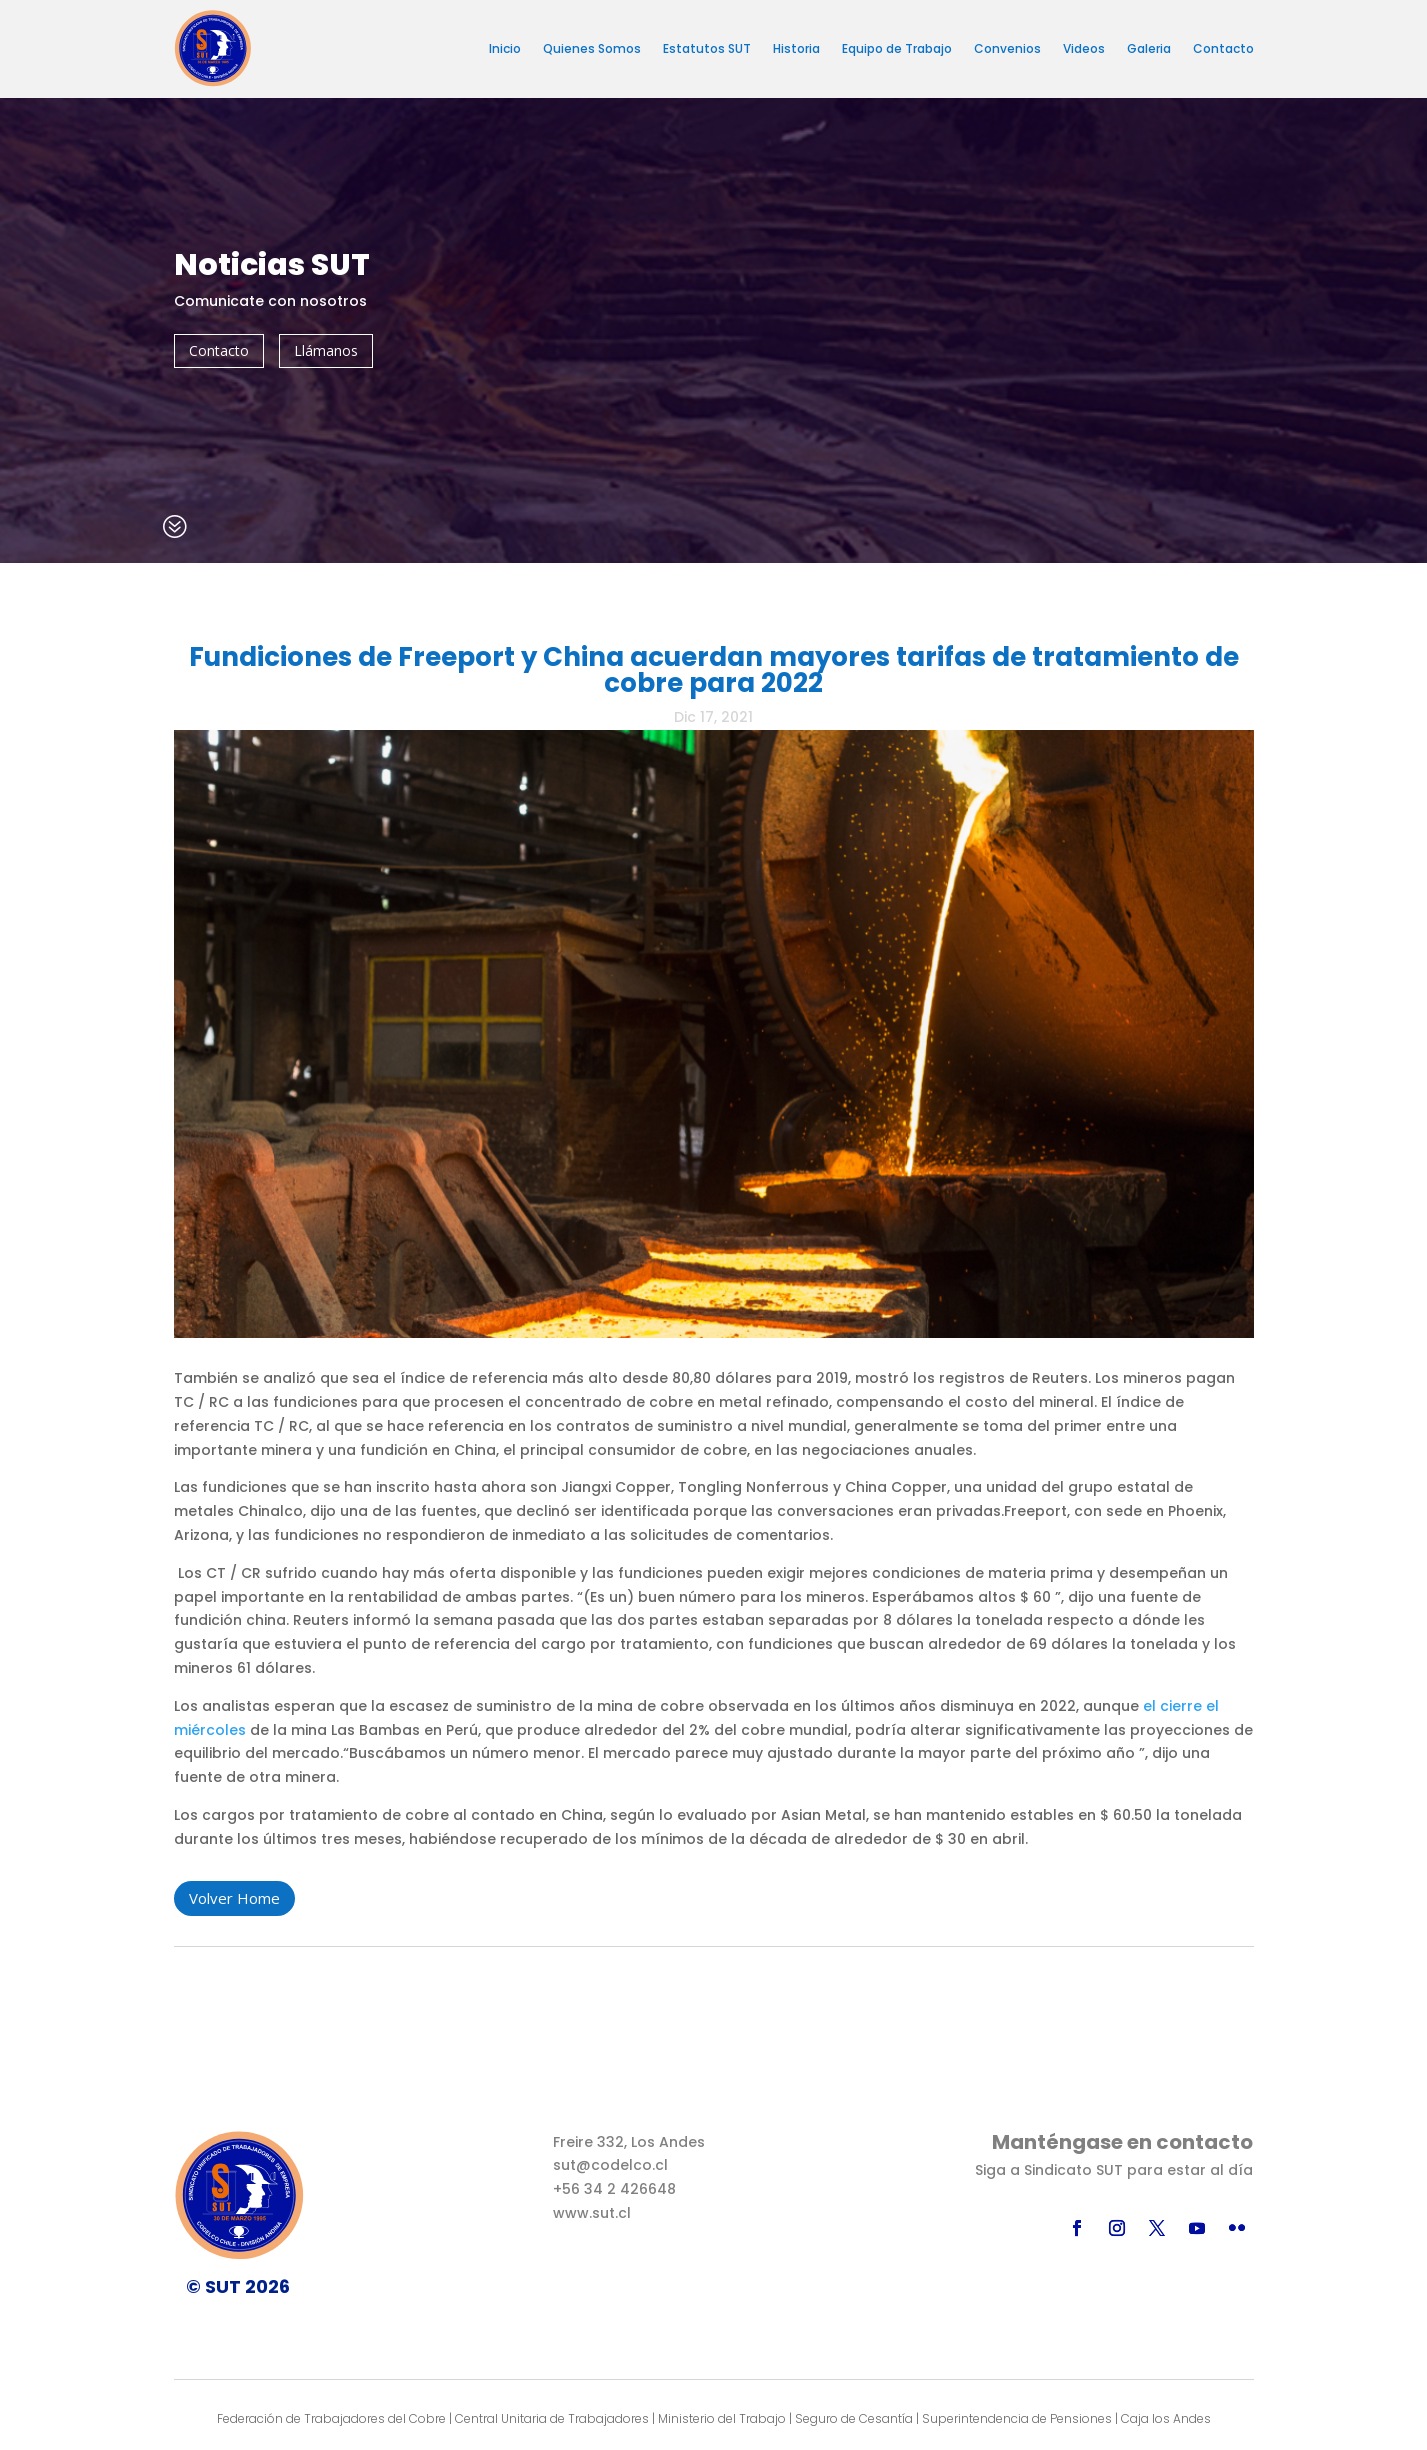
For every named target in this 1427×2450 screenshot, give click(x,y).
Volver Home (234, 1898)
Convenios (1007, 48)
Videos (1084, 48)
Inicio (505, 48)
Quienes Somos (592, 48)
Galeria (1149, 48)
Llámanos (326, 350)
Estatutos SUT (707, 48)
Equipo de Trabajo (897, 48)
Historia (796, 48)
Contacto (1223, 48)
